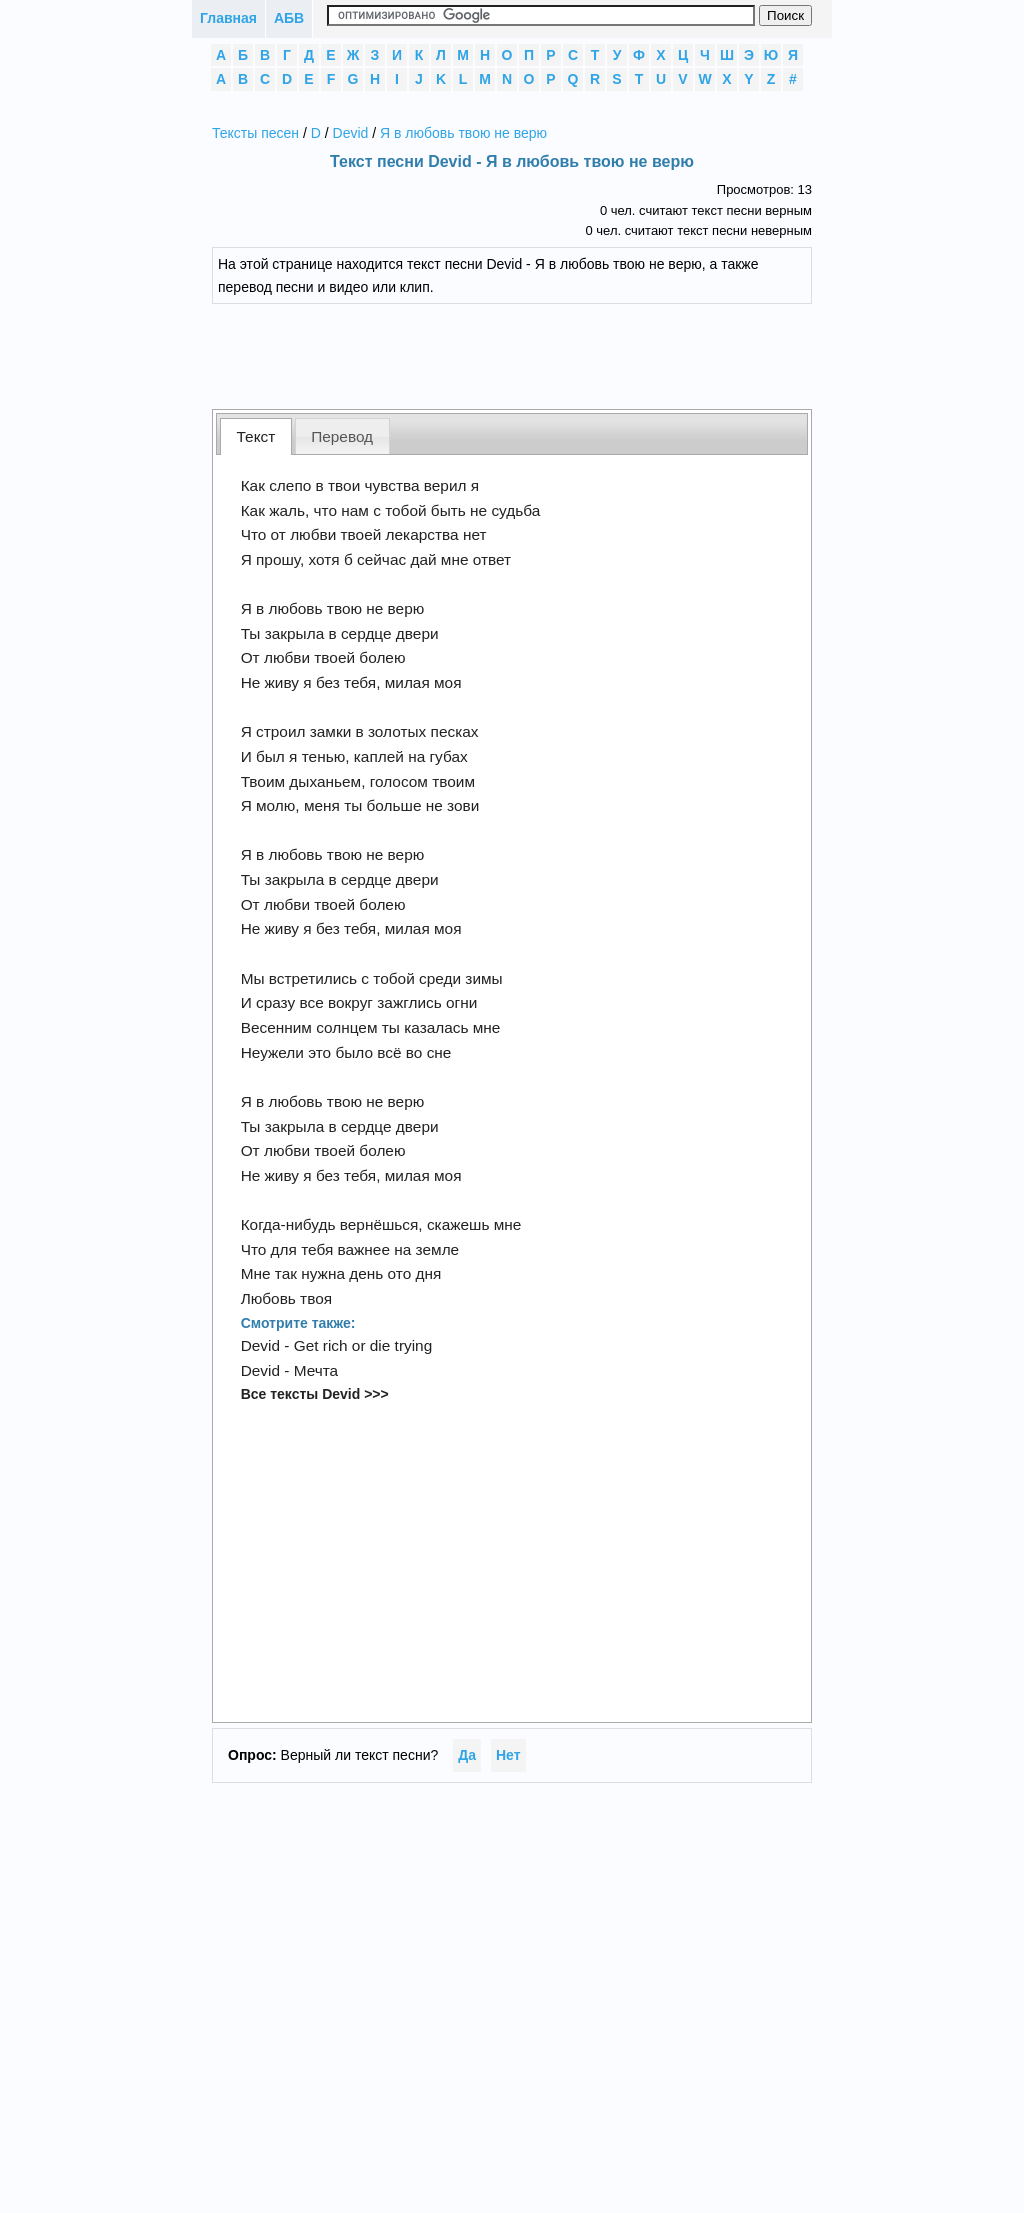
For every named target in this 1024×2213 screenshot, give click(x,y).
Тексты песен (255, 133)
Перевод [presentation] (342, 436)
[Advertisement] (527, 354)
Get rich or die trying (363, 1345)
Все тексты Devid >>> (315, 1394)
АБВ (289, 18)
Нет (508, 1755)
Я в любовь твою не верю (463, 133)
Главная (228, 18)
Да (467, 1755)
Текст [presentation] (256, 436)
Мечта (316, 1370)
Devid (351, 133)
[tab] (256, 436)
